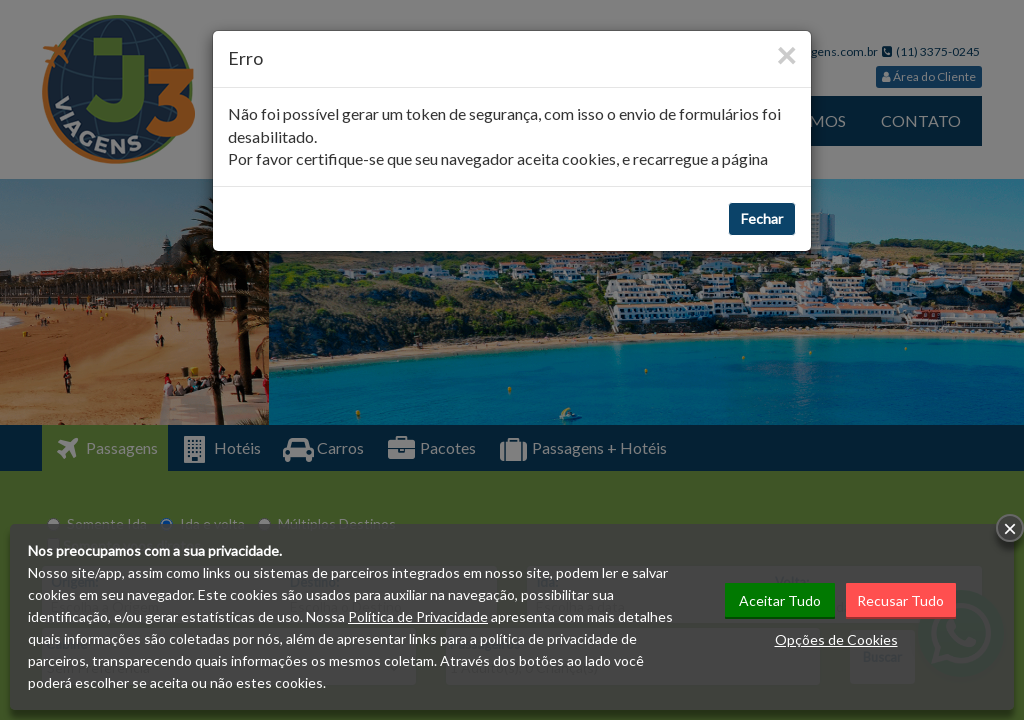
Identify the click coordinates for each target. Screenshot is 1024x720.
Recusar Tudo (900, 600)
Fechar (762, 218)
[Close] (786, 54)
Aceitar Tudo (780, 600)
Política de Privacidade (418, 616)
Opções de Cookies (836, 639)
